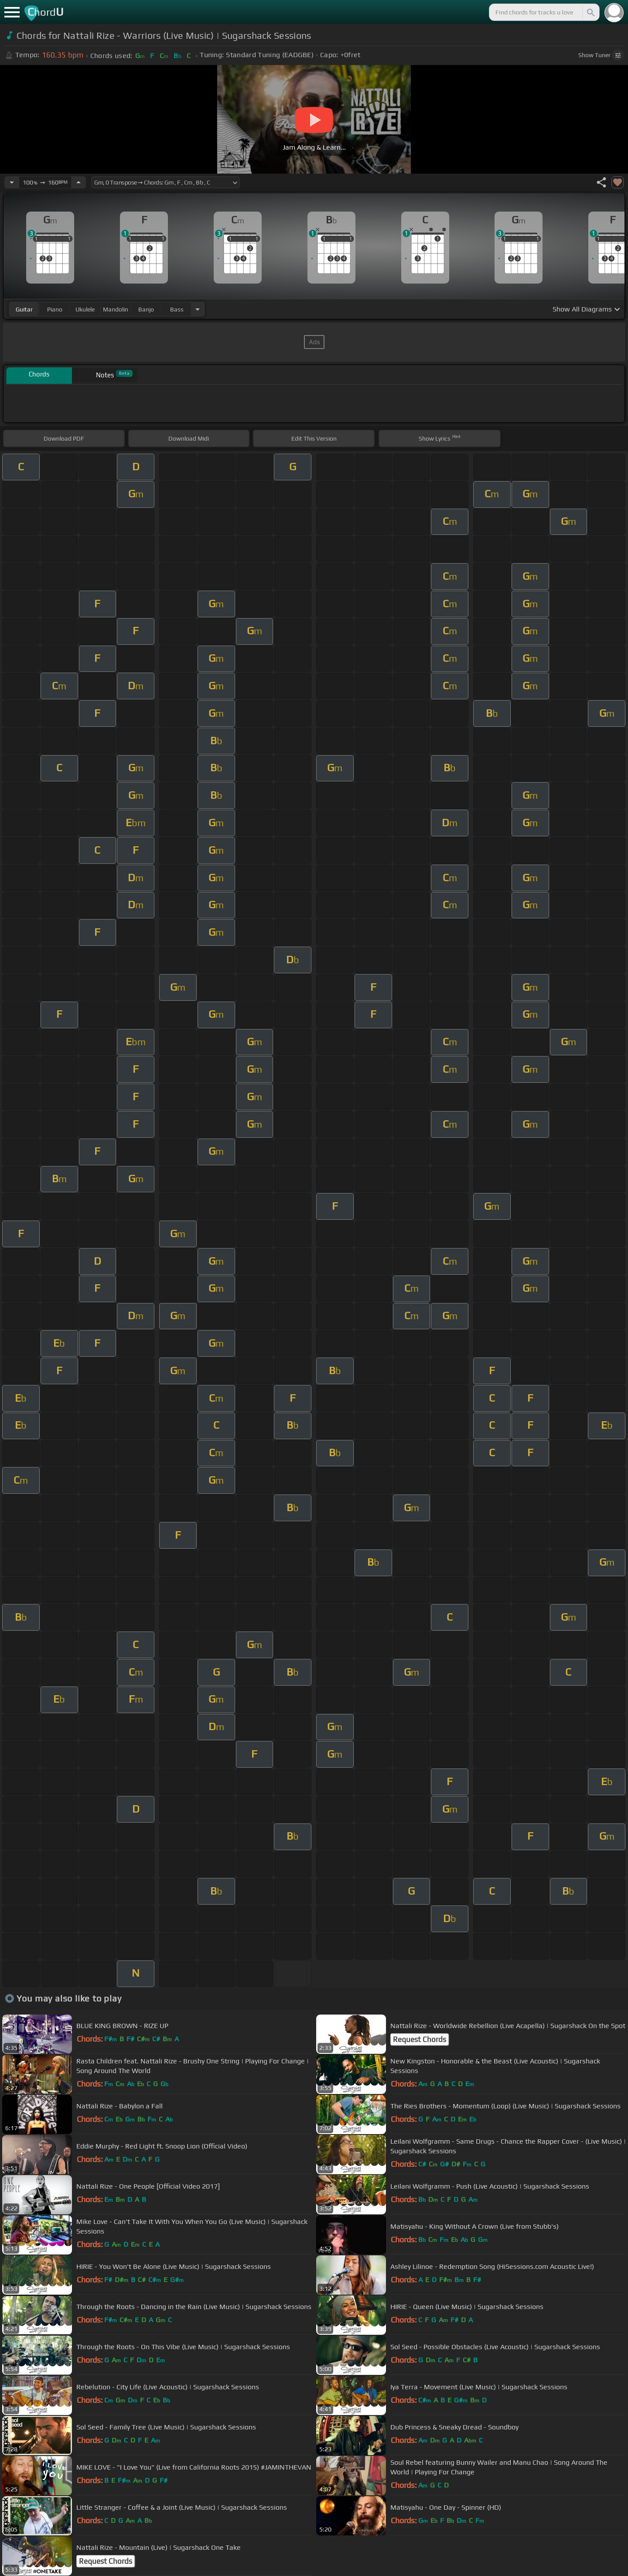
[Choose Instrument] (197, 309)
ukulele (85, 309)
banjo (146, 309)
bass (177, 309)
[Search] (590, 12)
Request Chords (419, 2039)
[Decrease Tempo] (11, 182)
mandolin (115, 309)
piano (54, 309)
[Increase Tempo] (78, 182)
